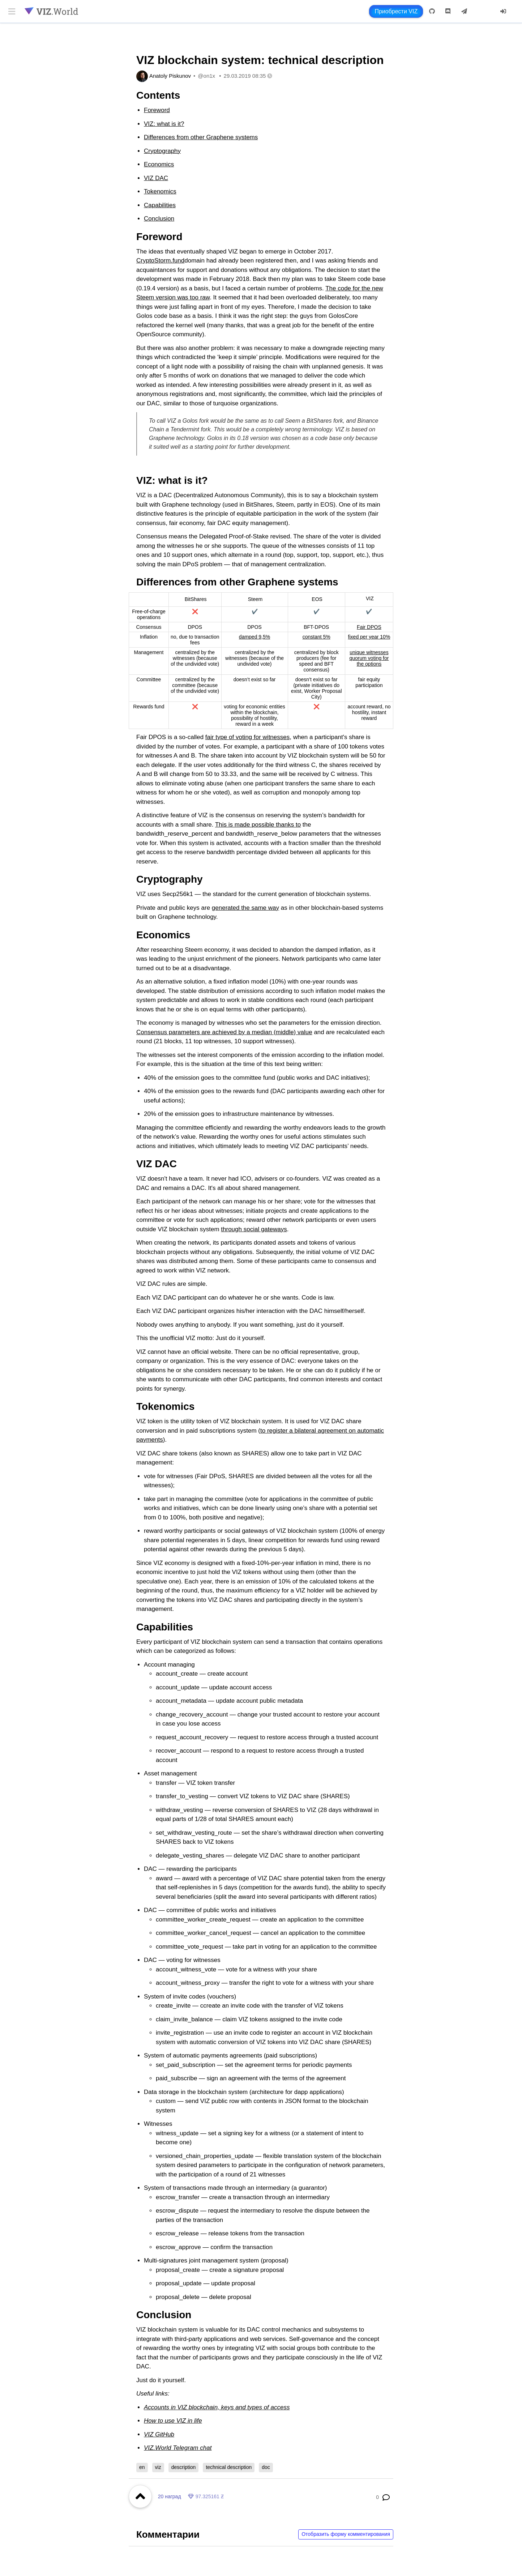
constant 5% (316, 637)
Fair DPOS (369, 627)
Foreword (157, 110)
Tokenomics (160, 191)
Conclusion (159, 218)
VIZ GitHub (159, 2434)
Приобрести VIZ (396, 11)
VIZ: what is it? (164, 123)
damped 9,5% (254, 637)
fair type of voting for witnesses (247, 737)
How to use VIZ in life (173, 2420)
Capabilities (160, 205)
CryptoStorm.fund (160, 260)
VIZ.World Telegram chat (177, 2447)
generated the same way (245, 907)
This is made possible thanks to (258, 824)
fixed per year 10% (369, 637)
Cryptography (162, 151)
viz (158, 2467)
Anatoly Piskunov (170, 76)
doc (266, 2467)
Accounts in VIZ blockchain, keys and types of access (217, 2407)
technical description (229, 2467)
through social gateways (254, 1229)
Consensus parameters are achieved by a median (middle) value (224, 1032)
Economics (159, 164)
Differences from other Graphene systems (201, 137)
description (183, 2467)
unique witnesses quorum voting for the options (369, 658)
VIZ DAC (156, 178)
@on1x (206, 76)
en (142, 2467)
